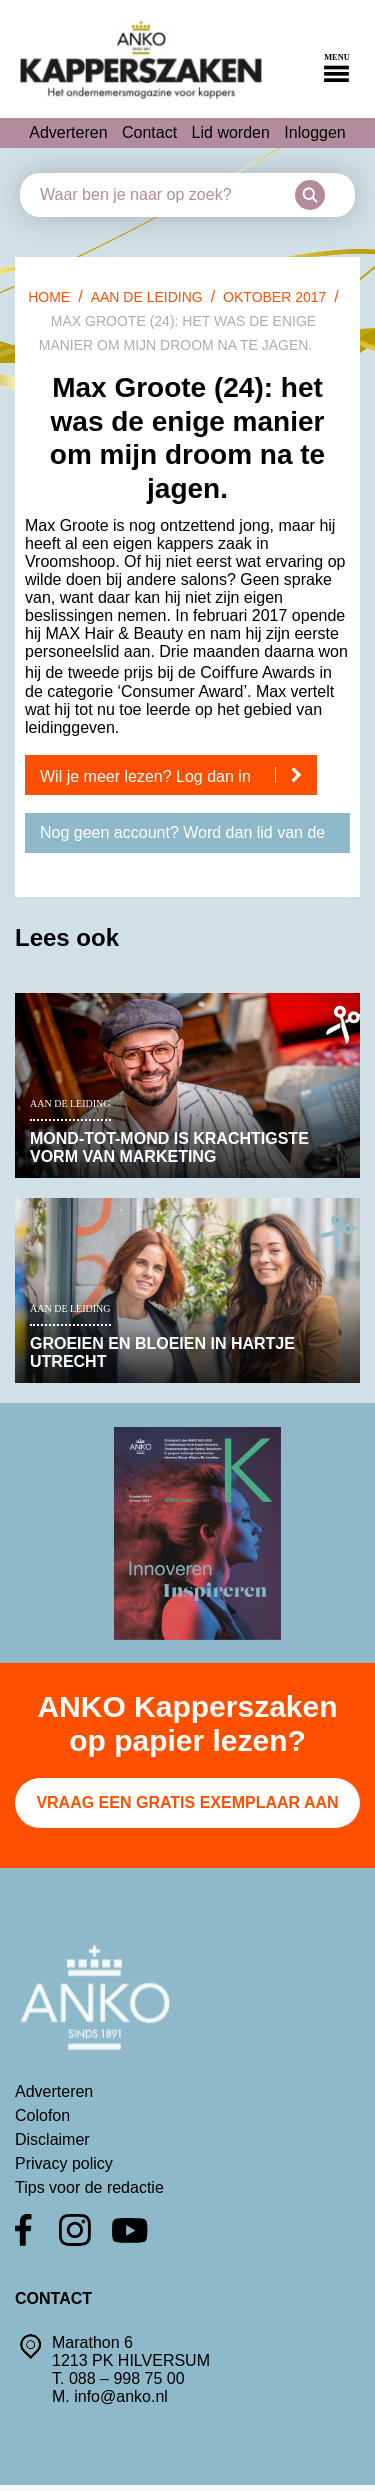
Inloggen (314, 132)
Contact (149, 132)
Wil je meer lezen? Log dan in (178, 776)
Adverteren (68, 132)
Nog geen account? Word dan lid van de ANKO (182, 838)
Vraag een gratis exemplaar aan (187, 1802)
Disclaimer (52, 2139)
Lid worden (231, 132)
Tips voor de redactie (89, 2187)
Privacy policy (64, 2163)
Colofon (42, 2115)
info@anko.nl (121, 2396)
